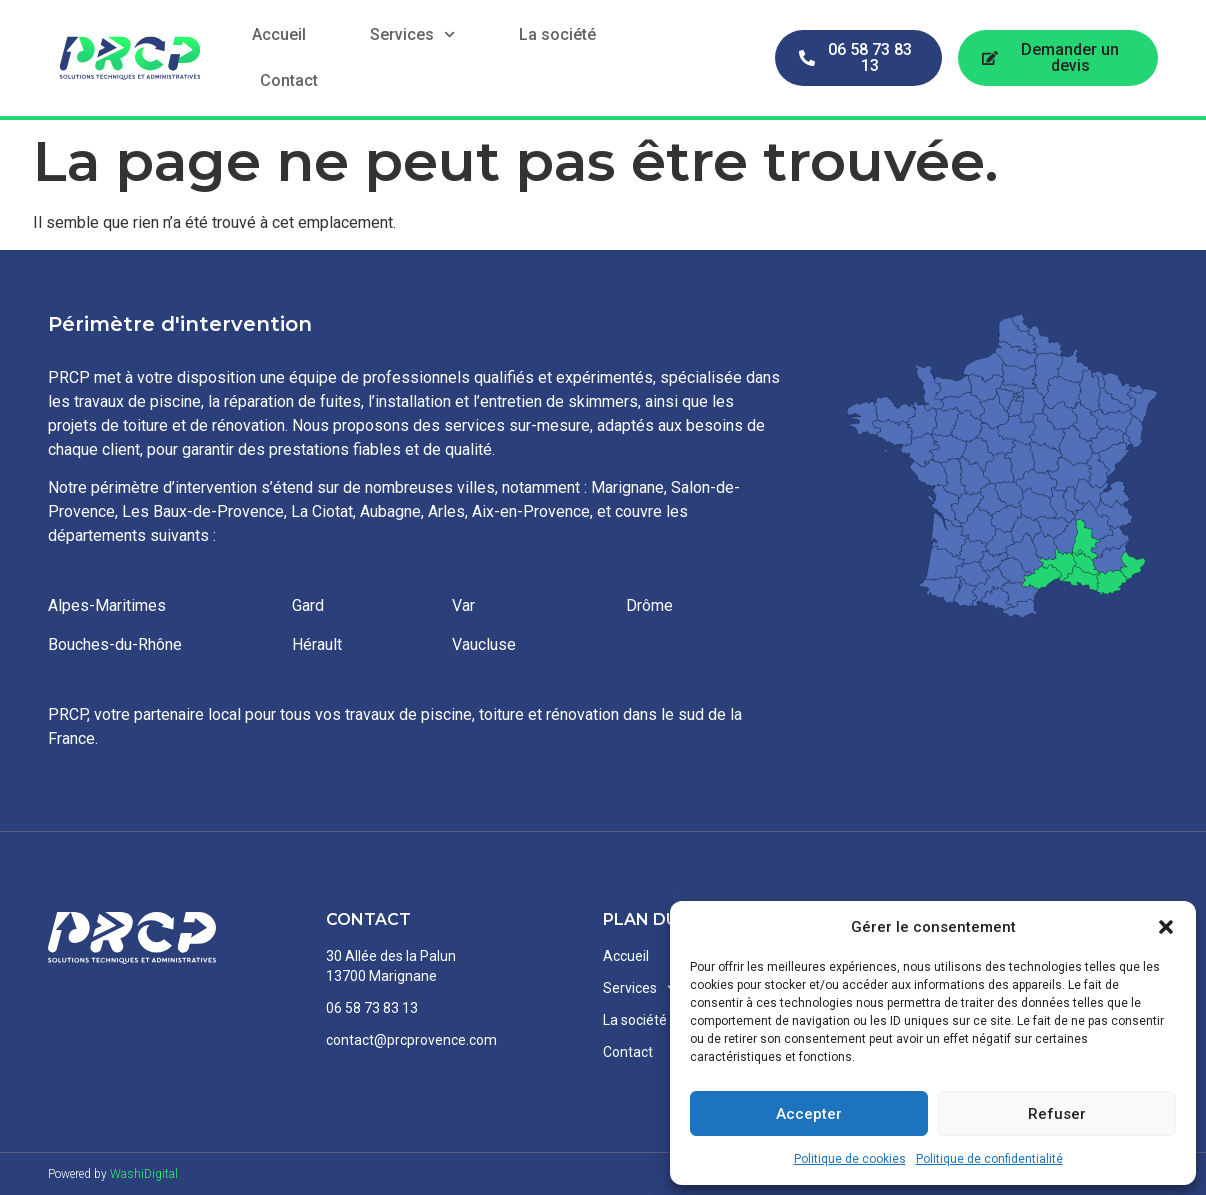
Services (412, 34)
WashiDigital (144, 1174)
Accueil (279, 34)
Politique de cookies (850, 1159)
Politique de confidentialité (989, 1159)
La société (557, 34)
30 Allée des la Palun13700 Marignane (391, 966)
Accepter (809, 1114)
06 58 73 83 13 (372, 1008)
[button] (1166, 927)
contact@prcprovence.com (411, 1040)
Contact (289, 80)
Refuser (1057, 1114)
